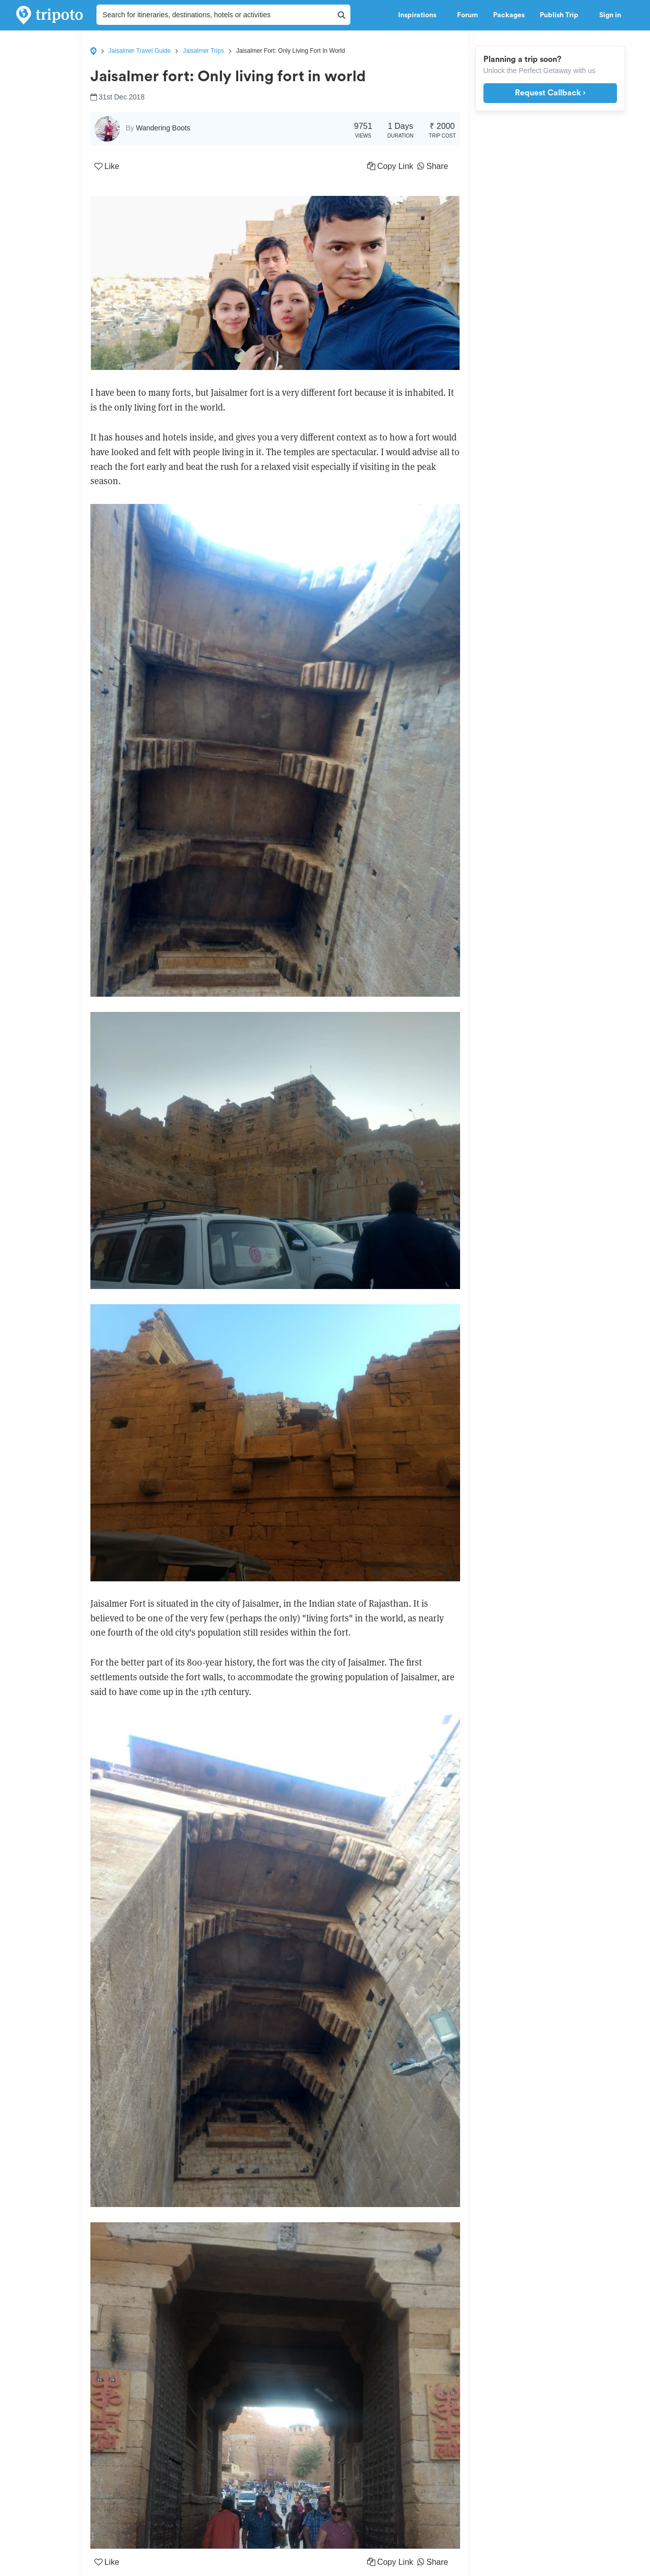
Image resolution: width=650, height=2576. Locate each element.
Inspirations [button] (420, 15)
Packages (509, 15)
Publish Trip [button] (562, 15)
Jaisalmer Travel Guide (140, 50)
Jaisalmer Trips (203, 50)
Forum (467, 15)
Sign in (610, 15)
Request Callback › (550, 93)
